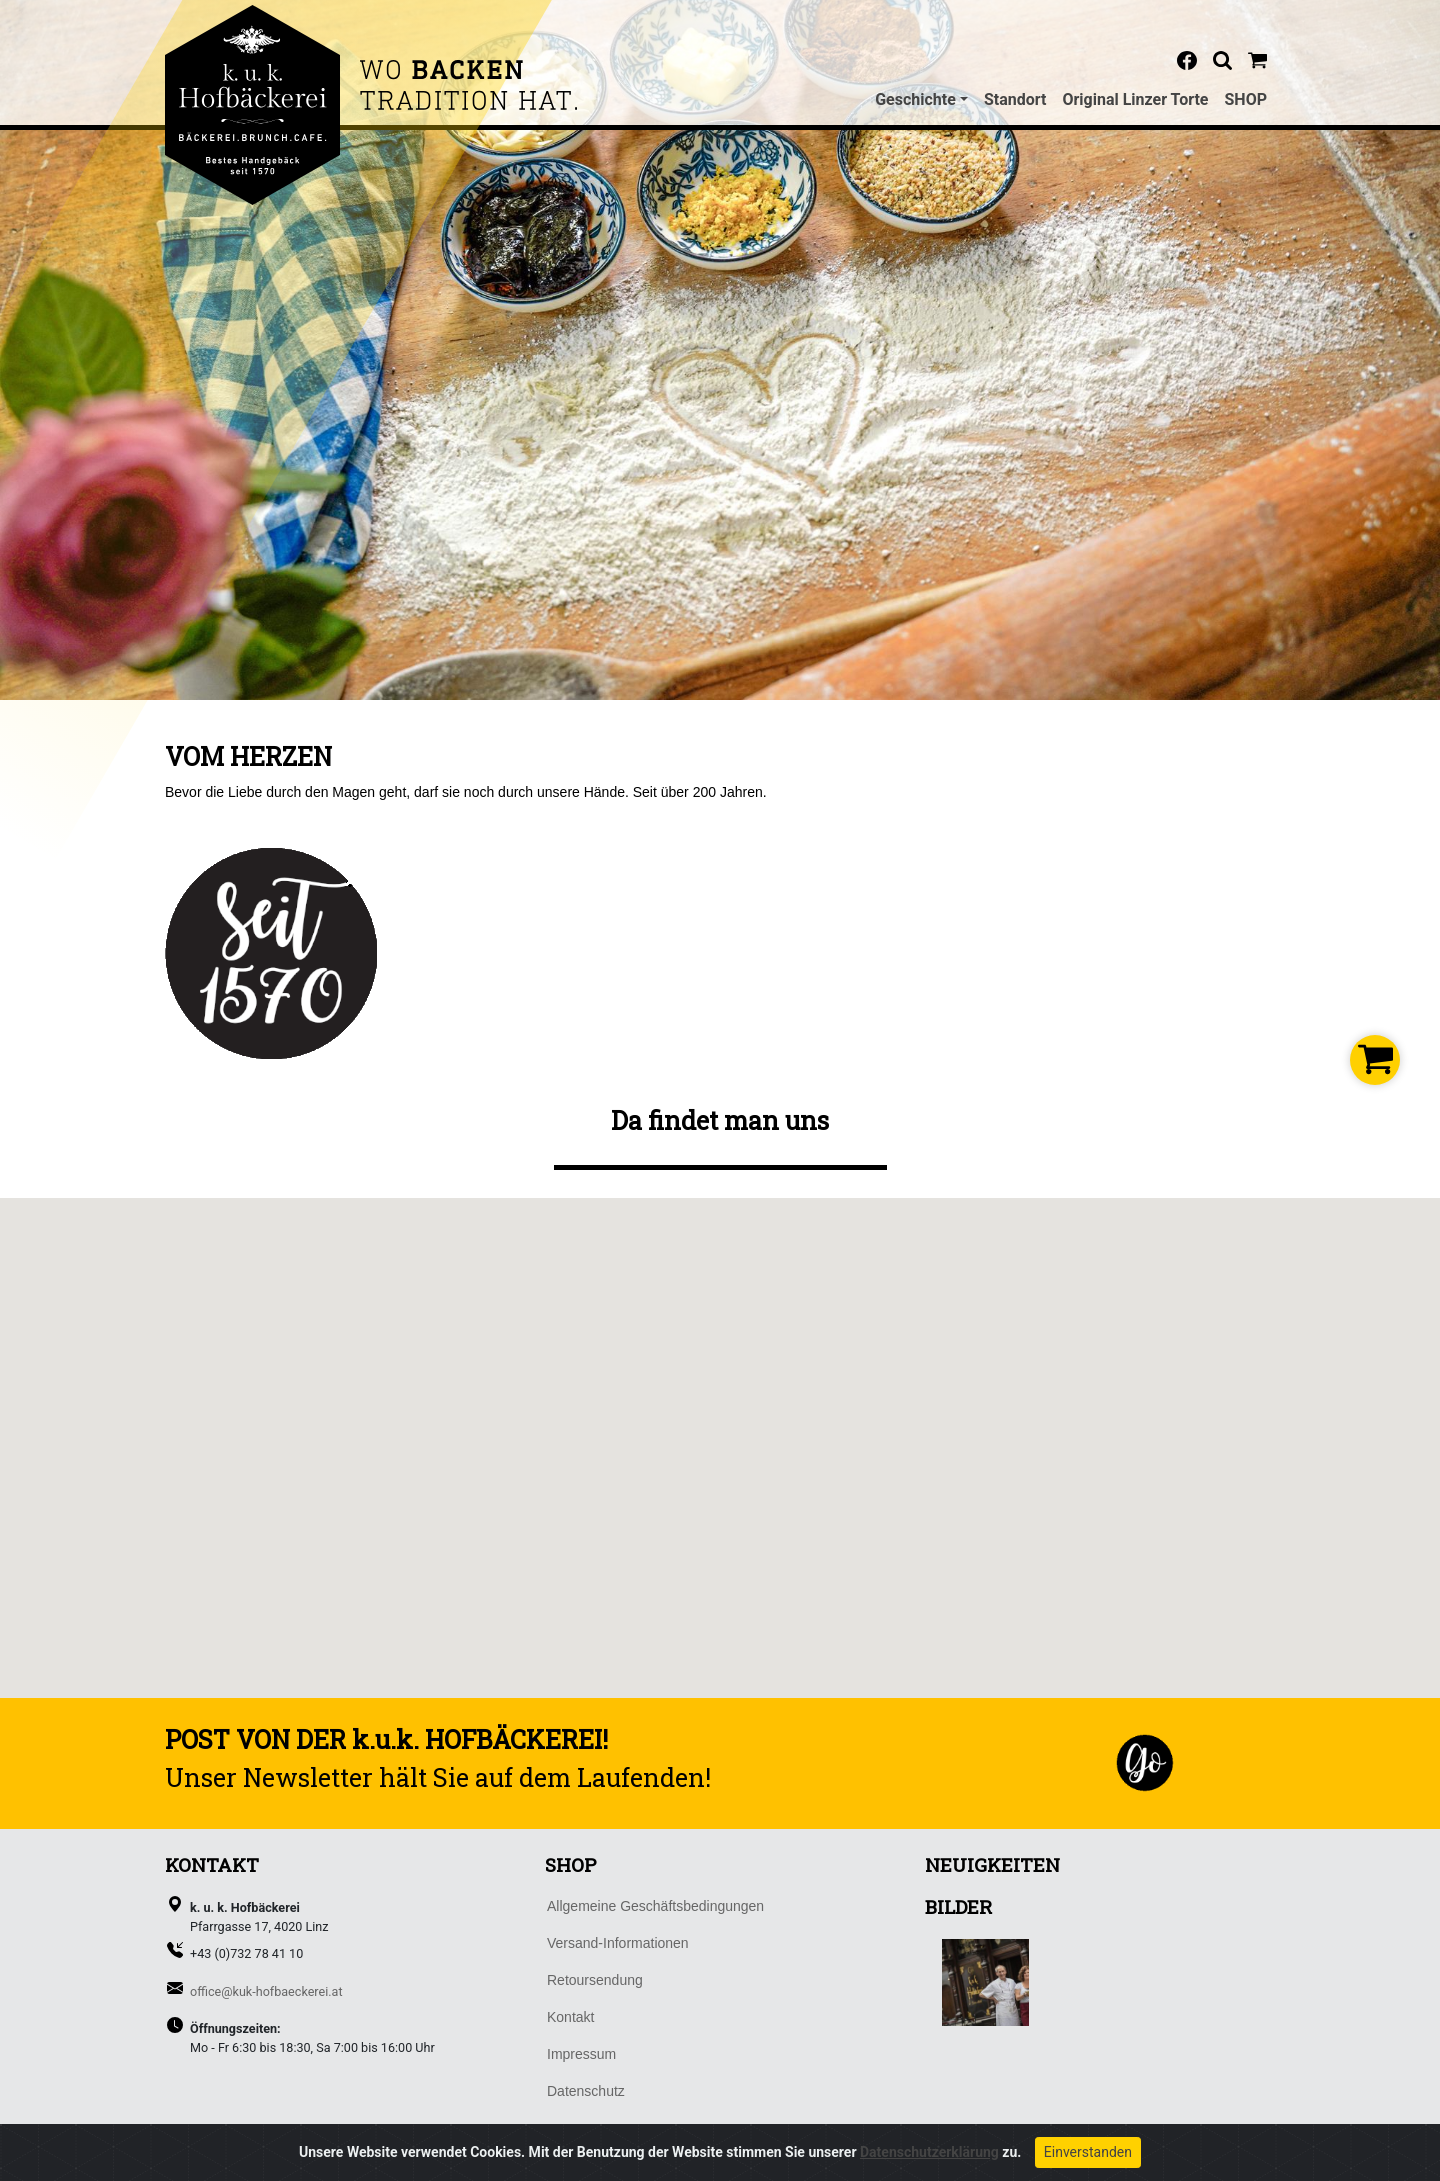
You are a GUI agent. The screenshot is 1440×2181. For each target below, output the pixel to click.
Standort (1015, 99)
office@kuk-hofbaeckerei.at (266, 1991)
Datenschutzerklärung (929, 2153)
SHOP (1246, 99)
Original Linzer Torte (1135, 99)
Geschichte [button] (915, 99)
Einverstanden (1088, 2153)
